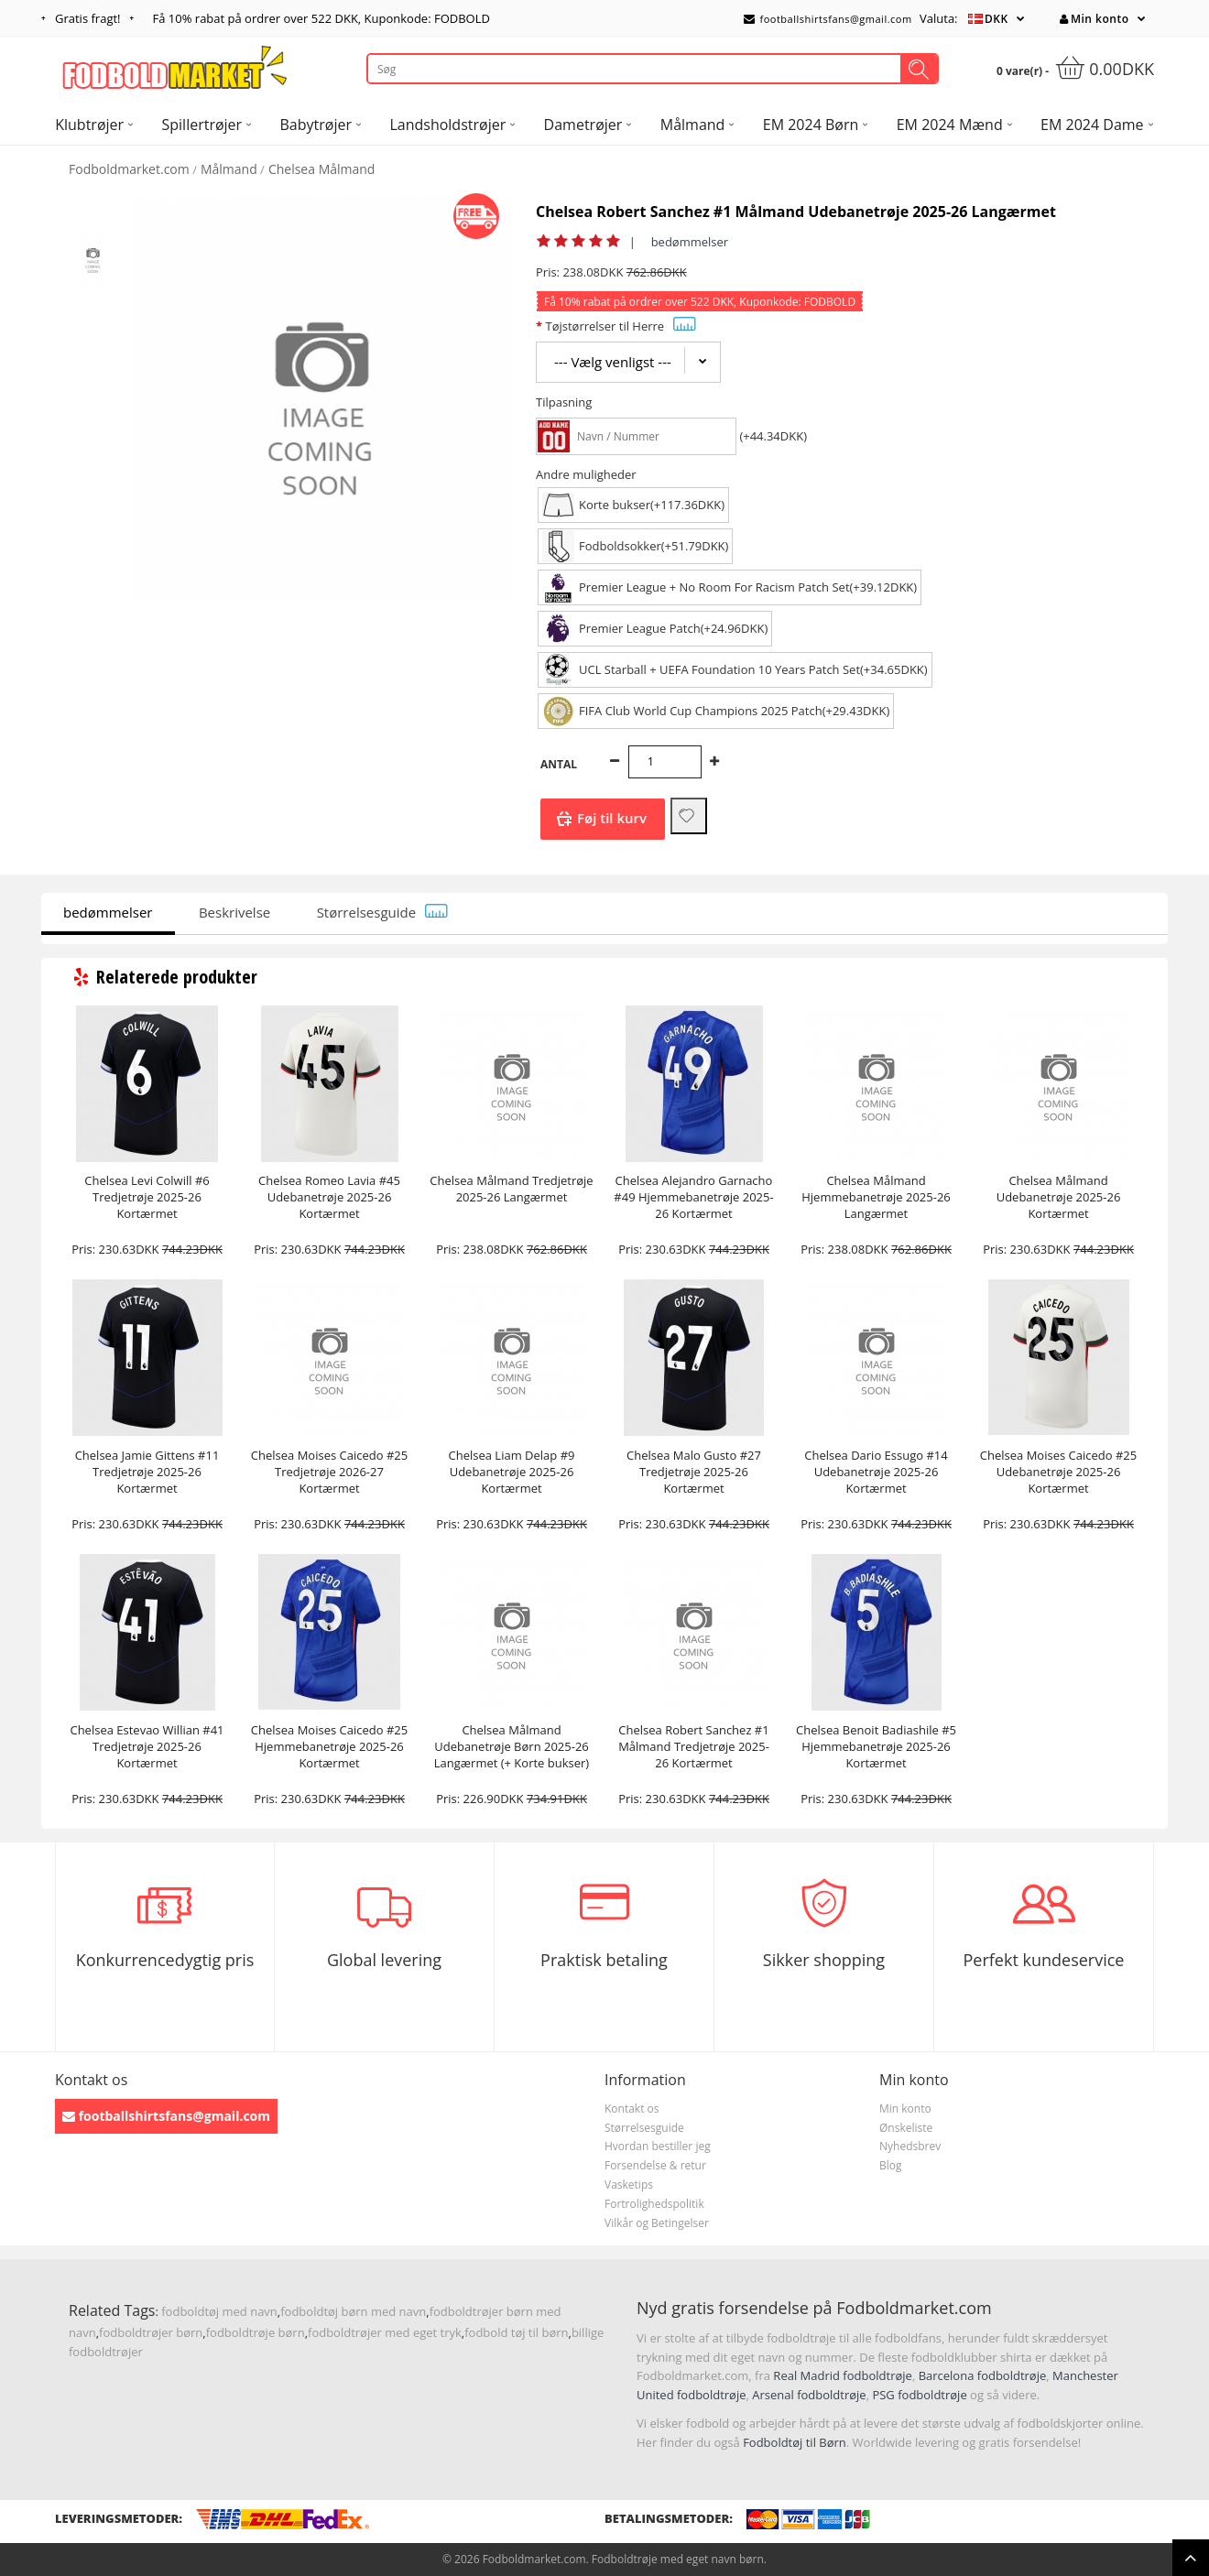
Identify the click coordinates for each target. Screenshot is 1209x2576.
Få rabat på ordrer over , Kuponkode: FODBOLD (321, 18)
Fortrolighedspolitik (654, 2204)
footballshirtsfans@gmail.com (828, 19)
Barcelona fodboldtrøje (983, 2375)
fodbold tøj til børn (516, 2332)
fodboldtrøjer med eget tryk (385, 2332)
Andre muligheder (586, 474)
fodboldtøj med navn (219, 2311)
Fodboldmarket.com (129, 169)
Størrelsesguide (383, 912)
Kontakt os (631, 2108)
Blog (890, 2165)
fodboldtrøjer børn (150, 2332)
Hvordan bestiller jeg (657, 2146)
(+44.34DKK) (773, 436)
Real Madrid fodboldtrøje (842, 2375)
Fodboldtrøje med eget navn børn (678, 2559)
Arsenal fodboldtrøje (809, 2394)
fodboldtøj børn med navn (353, 2311)
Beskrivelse (234, 912)
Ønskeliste (905, 2128)
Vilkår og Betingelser (656, 2223)
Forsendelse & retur (655, 2165)
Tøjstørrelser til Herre (620, 326)
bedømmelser (690, 242)
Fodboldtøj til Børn (794, 2442)
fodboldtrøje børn (255, 2332)
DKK (996, 19)
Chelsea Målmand (322, 169)
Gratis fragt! (88, 18)
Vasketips (628, 2184)
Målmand (229, 169)
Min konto (1094, 19)
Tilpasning (564, 402)
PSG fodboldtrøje (919, 2394)
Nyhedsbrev (910, 2146)
